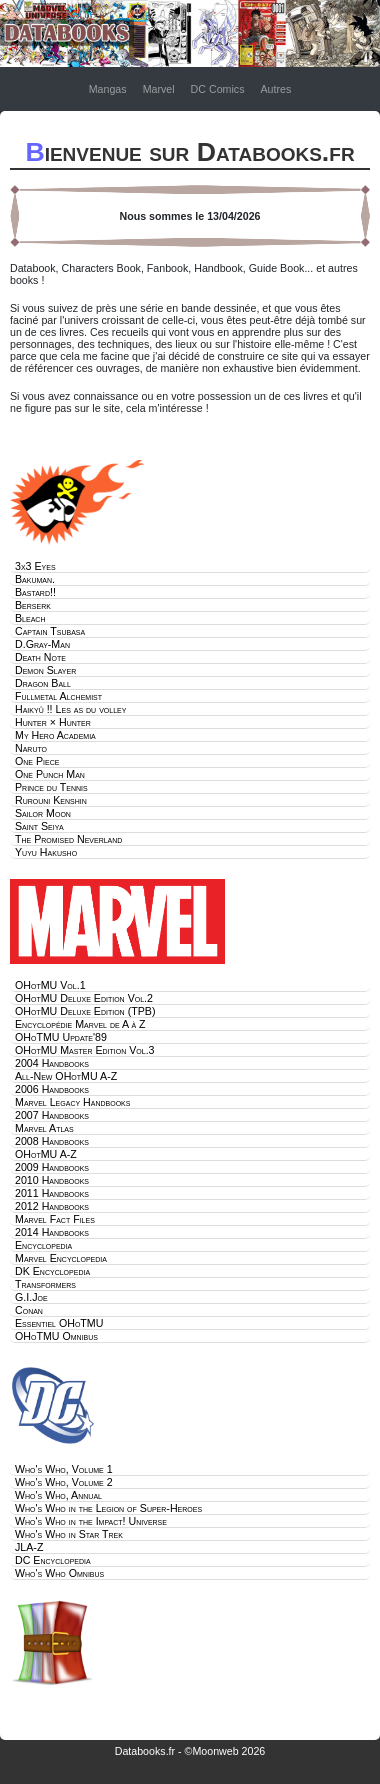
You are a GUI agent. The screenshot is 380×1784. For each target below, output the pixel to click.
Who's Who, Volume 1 (64, 1469)
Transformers (45, 1284)
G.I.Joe (31, 1297)
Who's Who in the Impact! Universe (91, 1521)
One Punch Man (50, 774)
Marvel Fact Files (55, 1219)
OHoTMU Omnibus (56, 1336)
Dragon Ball (43, 683)
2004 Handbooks (52, 1063)
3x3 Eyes (35, 566)
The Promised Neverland (68, 839)
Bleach (30, 618)
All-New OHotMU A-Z (66, 1076)
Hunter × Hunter (53, 722)
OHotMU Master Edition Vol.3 (85, 1050)
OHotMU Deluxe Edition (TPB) (85, 1011)
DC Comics (218, 89)
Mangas (108, 89)
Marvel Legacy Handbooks (72, 1102)
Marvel (159, 89)
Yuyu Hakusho (46, 852)
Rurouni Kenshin (51, 800)
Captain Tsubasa (50, 631)
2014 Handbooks (52, 1232)
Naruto (31, 748)
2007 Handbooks (52, 1115)
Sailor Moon (43, 813)
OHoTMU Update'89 (61, 1037)
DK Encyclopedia (52, 1271)
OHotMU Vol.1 (50, 985)
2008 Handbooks (52, 1141)
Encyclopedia (43, 1245)
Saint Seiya (39, 826)
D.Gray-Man (42, 644)
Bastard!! (35, 592)
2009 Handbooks (52, 1167)
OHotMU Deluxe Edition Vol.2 (84, 998)
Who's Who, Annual (58, 1495)
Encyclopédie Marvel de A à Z (80, 1024)
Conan (29, 1310)
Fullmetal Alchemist (58, 696)
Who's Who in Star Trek (69, 1534)
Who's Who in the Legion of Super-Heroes (108, 1508)
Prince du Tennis (51, 787)
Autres (275, 89)
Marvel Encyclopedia (61, 1258)
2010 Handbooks (52, 1180)
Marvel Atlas (44, 1128)
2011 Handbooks (52, 1193)
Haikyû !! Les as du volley (70, 709)
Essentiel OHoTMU (59, 1323)
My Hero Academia (55, 735)
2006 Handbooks (52, 1089)
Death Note (40, 657)
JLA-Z (29, 1547)
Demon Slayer (45, 670)
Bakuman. (35, 579)
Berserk (33, 605)
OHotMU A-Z (46, 1154)
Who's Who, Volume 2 (64, 1482)
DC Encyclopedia (53, 1560)
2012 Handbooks (52, 1206)
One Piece (37, 761)
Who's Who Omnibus (59, 1573)
